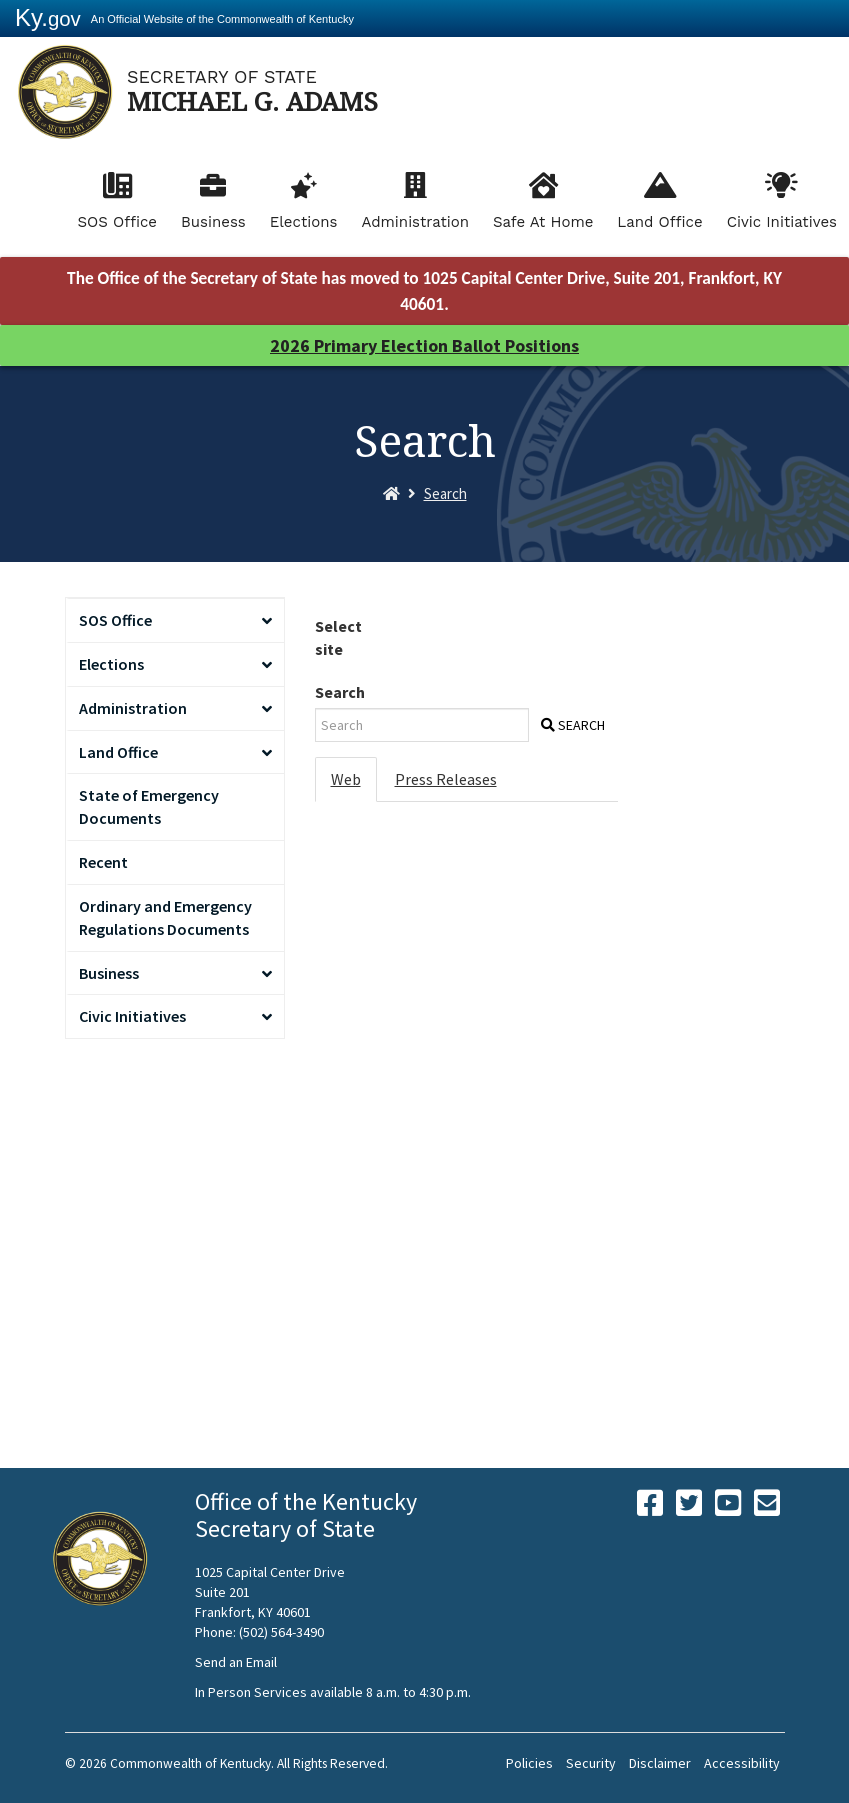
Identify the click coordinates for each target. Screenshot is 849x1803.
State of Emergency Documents (149, 806)
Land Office (659, 222)
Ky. (48, 17)
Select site (338, 637)
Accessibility (742, 1763)
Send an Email (236, 1662)
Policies (529, 1763)
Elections (304, 222)
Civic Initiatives (782, 222)
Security (591, 1763)
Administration (415, 222)
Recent (103, 862)
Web (346, 779)
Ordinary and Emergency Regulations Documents (165, 917)
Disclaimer (660, 1763)
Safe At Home (543, 222)
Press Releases (446, 779)
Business (213, 222)
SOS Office (117, 222)
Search (445, 493)
